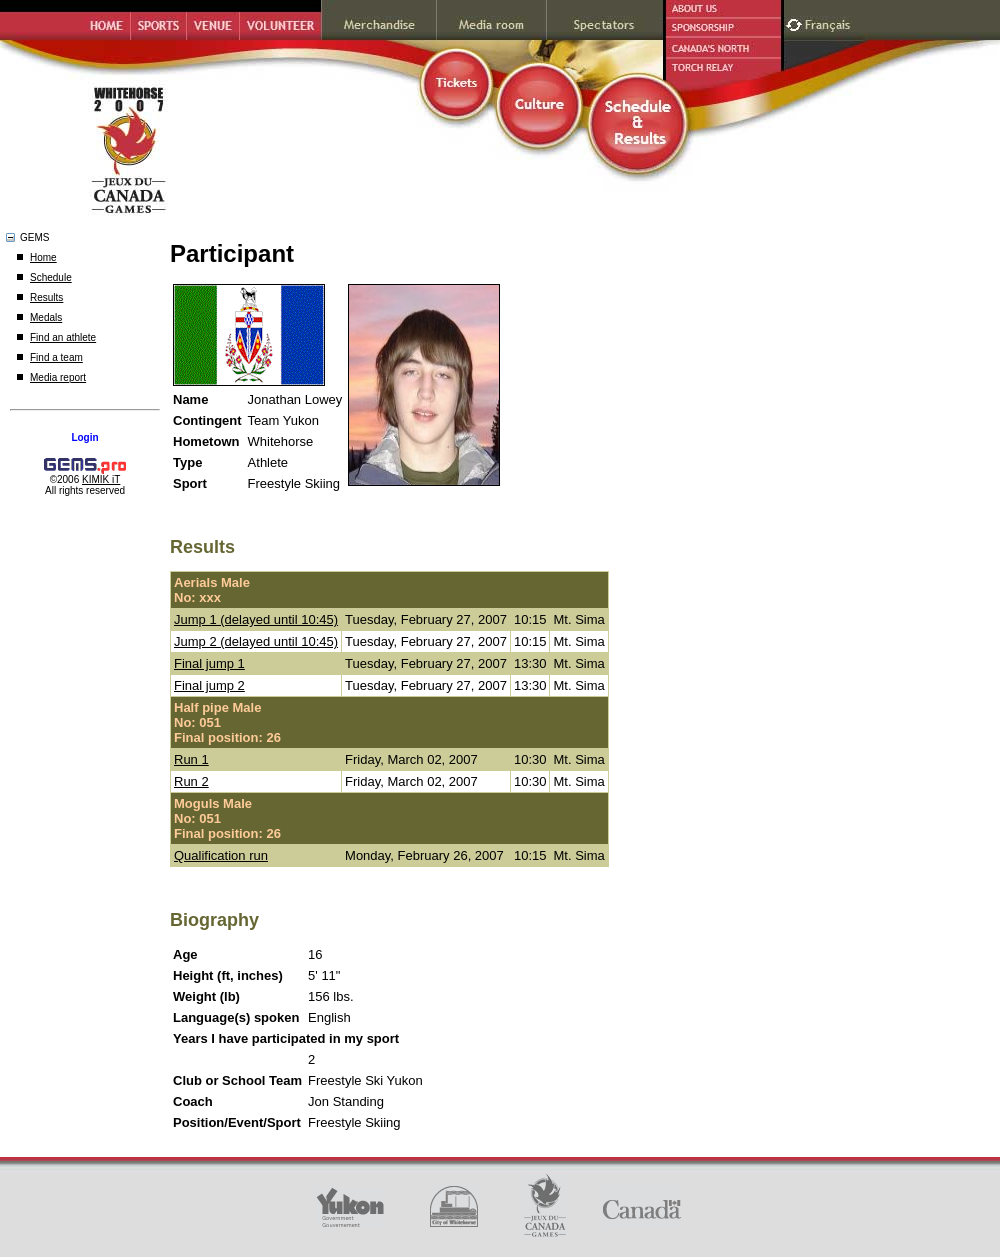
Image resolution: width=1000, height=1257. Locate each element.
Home (43, 257)
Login (84, 437)
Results (46, 297)
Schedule (51, 277)
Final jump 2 (209, 685)
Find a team (56, 357)
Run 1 (191, 759)
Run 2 (191, 781)
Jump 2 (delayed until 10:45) (256, 641)
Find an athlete (63, 337)
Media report (58, 377)
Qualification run (221, 855)
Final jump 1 (209, 663)
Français (830, 22)
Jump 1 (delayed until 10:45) (256, 619)
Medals (46, 317)
